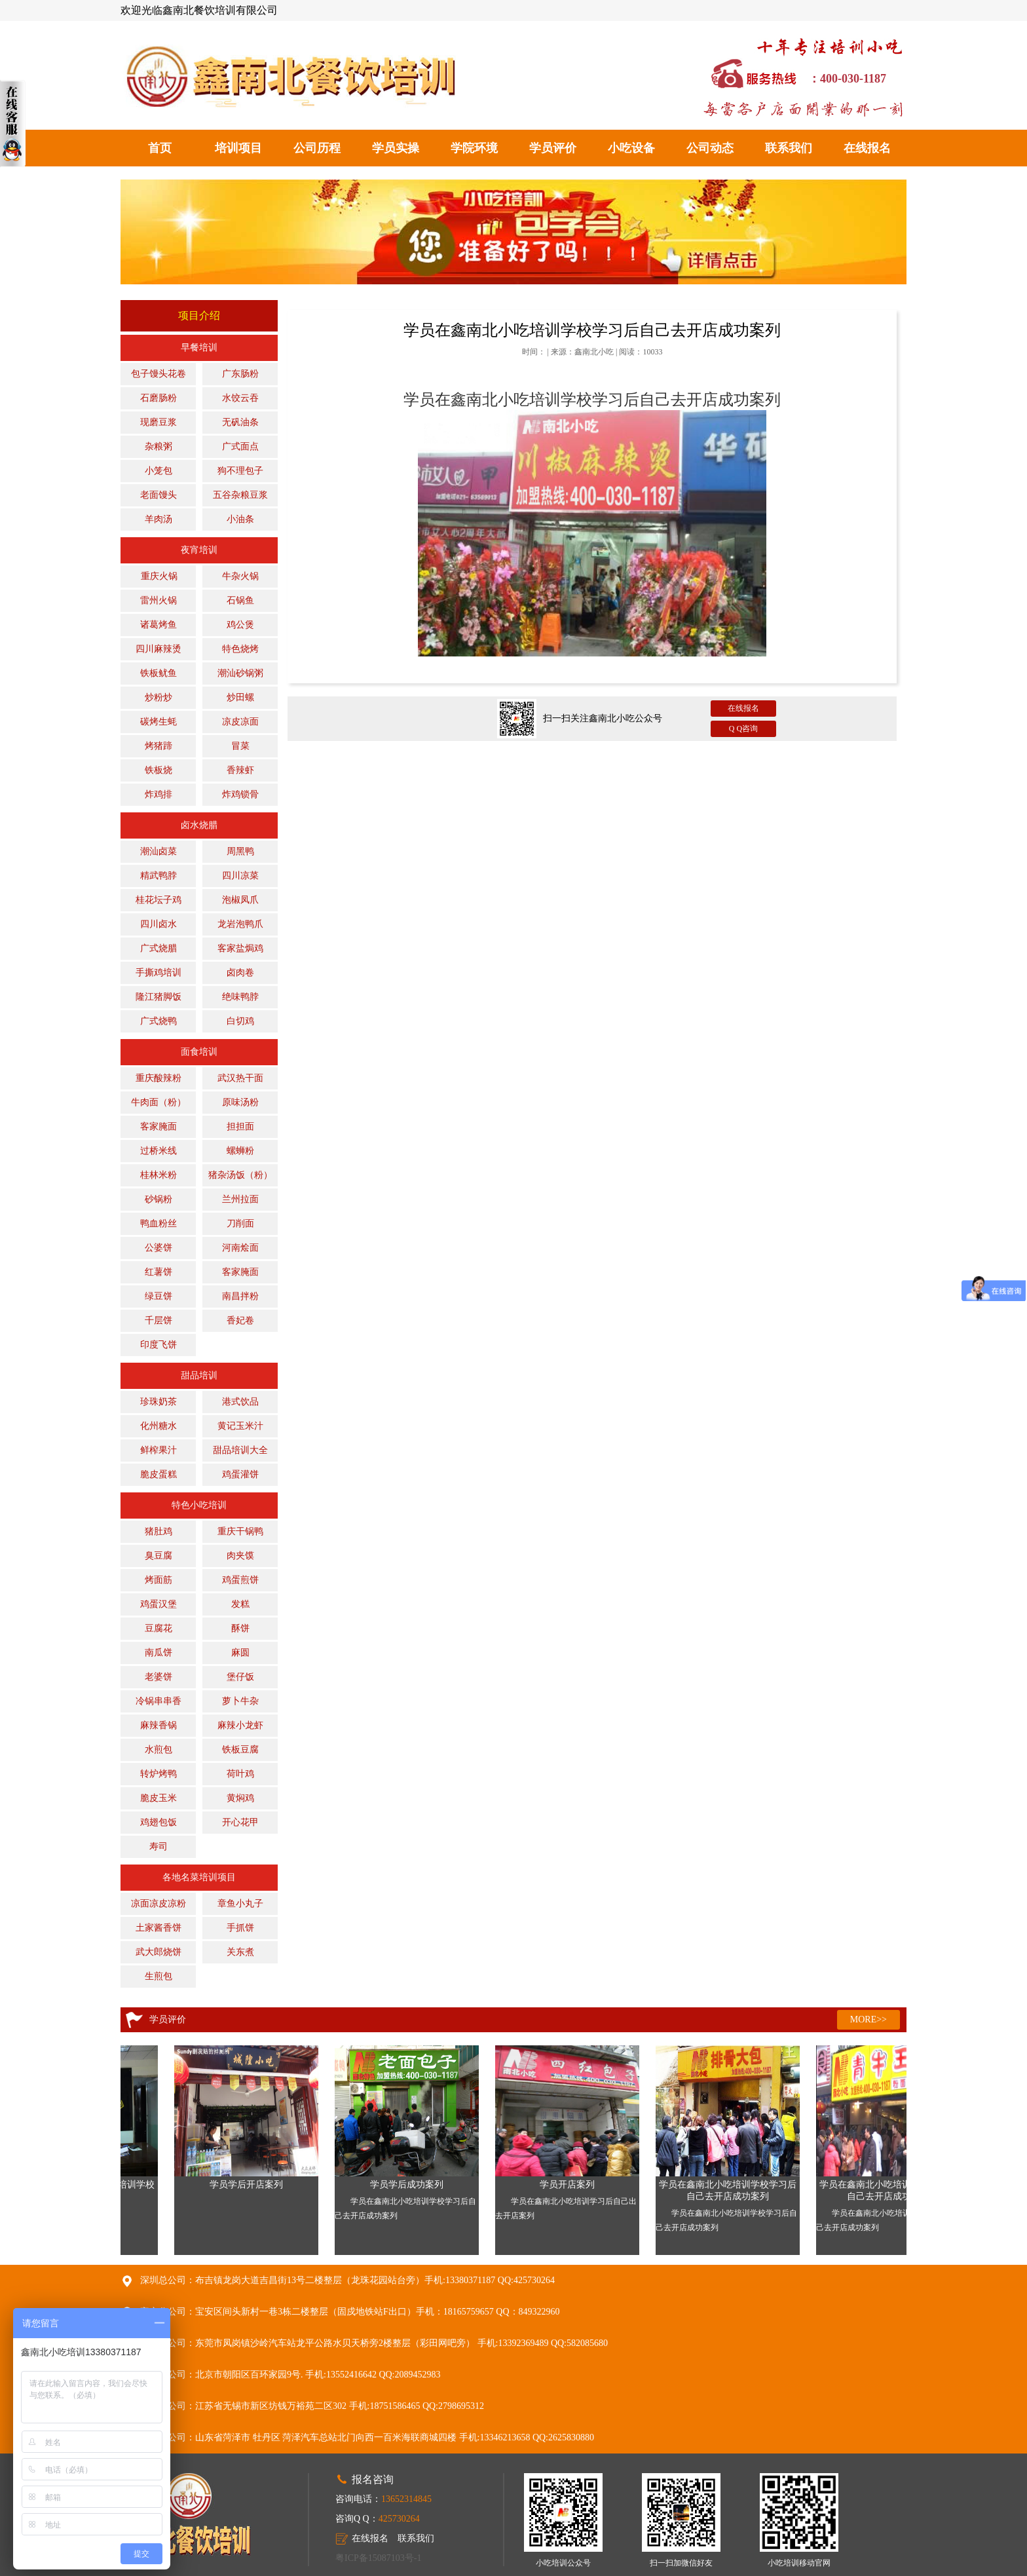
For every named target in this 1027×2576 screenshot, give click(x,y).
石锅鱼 (240, 600)
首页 (160, 148)
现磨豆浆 (158, 422)
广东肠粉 (240, 374)
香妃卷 (240, 1320)
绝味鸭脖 (240, 997)
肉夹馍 (240, 1556)
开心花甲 (240, 1822)
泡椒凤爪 (240, 900)
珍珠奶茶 (158, 1402)
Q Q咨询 (743, 728)
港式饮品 (240, 1402)
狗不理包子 (240, 471)
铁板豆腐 (240, 1749)
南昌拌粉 (240, 1296)
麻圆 (240, 1652)
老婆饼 (158, 1677)
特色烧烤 (240, 649)
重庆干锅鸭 (240, 1531)
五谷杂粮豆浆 (240, 495)
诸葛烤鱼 (158, 625)
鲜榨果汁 (158, 1450)
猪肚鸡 (158, 1531)
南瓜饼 (158, 1652)
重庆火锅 (158, 576)
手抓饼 (240, 1928)
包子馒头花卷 (158, 374)
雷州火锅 (158, 600)
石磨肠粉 (158, 398)
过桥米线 (158, 1151)
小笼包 (158, 471)
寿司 (158, 1846)
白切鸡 (240, 1021)
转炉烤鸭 (158, 1774)
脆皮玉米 (158, 1798)
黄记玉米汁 (240, 1426)
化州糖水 (158, 1426)
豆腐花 (158, 1628)
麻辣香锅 (158, 1725)
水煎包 (158, 1749)
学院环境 (474, 148)
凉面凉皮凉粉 (158, 1903)
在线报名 (867, 148)
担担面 (240, 1126)
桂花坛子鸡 (158, 900)
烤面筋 (158, 1580)
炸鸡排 (158, 794)
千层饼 (158, 1320)
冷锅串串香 (158, 1701)
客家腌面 (158, 1126)
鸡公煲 (240, 625)
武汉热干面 (240, 1078)
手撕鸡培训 (158, 972)
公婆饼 (158, 1248)
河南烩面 (240, 1248)
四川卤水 (158, 924)
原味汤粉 (240, 1102)
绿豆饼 (158, 1296)
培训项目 (238, 148)
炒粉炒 (158, 697)
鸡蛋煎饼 (240, 1580)
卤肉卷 (240, 972)
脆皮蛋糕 (158, 1474)
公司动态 (710, 148)
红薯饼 (158, 1272)
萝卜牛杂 (240, 1701)
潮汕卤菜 (158, 851)
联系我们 (788, 148)
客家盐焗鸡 (240, 948)
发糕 (240, 1604)
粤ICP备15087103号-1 (378, 2558)
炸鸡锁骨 (240, 794)
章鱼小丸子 (240, 1903)
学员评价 (552, 148)
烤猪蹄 (158, 746)
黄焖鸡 (240, 1798)
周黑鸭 (240, 851)
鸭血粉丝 (158, 1223)
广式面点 (240, 446)
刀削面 (240, 1223)
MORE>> (868, 2019)
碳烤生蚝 (158, 722)
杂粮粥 (158, 446)
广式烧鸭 (158, 1021)
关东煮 (240, 1952)
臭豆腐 (158, 1556)
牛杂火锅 (240, 576)
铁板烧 (158, 770)
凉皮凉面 (240, 722)
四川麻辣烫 (158, 649)
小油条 (240, 519)
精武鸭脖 (158, 876)
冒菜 (240, 746)
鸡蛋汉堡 (158, 1604)
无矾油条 (240, 422)
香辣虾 (240, 770)
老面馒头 (158, 495)
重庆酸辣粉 (158, 1078)
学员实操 (395, 148)
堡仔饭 (240, 1677)
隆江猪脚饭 (158, 997)
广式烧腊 (158, 948)
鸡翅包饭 (158, 1822)
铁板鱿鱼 (158, 673)
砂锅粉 (158, 1199)
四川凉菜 (240, 876)
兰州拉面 (240, 1199)
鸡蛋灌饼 (240, 1474)
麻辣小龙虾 (240, 1725)
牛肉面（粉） (158, 1102)
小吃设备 (631, 148)
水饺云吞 (240, 398)
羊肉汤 (158, 519)
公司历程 (317, 148)
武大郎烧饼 (158, 1952)
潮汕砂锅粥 (240, 673)
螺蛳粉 (240, 1151)
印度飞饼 (158, 1345)
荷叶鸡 (240, 1774)
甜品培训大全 (240, 1450)
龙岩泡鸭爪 (240, 924)
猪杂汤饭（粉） (240, 1175)
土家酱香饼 (158, 1928)
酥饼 (240, 1628)
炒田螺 (240, 697)
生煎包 (158, 1976)
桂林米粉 (158, 1175)
